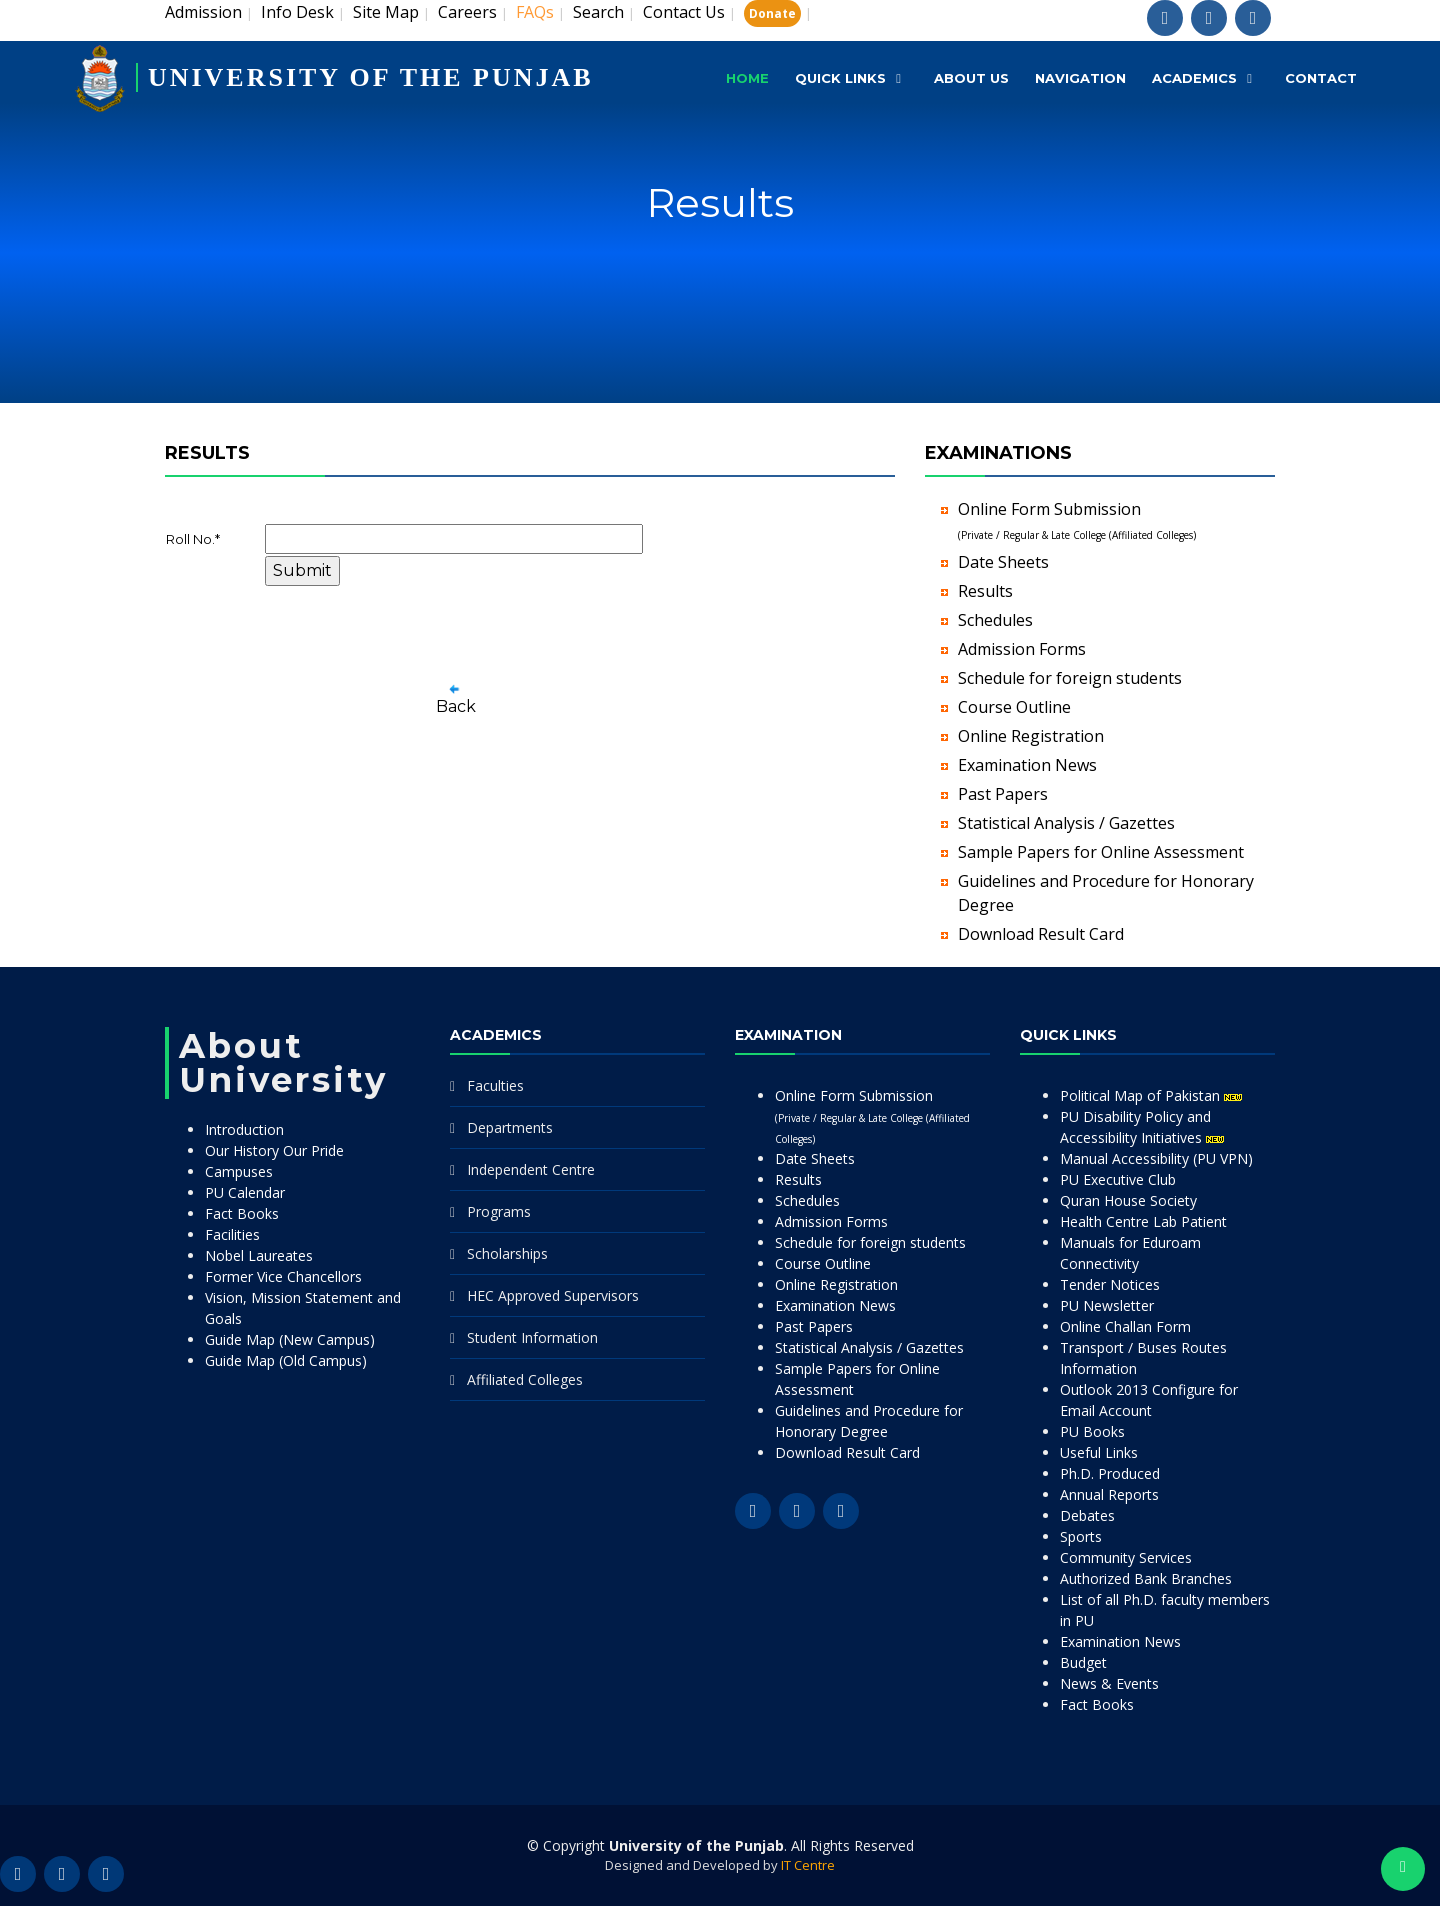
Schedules (995, 620)
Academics (1194, 78)
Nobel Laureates (259, 1255)
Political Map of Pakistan (1151, 1095)
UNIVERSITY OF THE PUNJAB (371, 77)
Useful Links (1099, 1452)
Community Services (1126, 1557)
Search (598, 12)
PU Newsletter (1107, 1305)
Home (747, 78)
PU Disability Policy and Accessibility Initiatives (1142, 1127)
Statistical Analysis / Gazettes (1066, 823)
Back (456, 706)
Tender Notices (1110, 1284)
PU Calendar (245, 1192)
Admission (203, 12)
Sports (1081, 1536)
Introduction (244, 1129)
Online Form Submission (872, 1116)
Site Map (386, 12)
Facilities (232, 1234)
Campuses (239, 1171)
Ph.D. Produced (1110, 1473)
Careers (467, 12)
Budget (1083, 1662)
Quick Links (840, 78)
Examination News (1027, 765)
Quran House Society (1128, 1200)
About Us (971, 78)
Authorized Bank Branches (1146, 1578)
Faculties (495, 1085)
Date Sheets (1003, 562)
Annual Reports (1109, 1494)
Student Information (532, 1337)
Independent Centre (531, 1169)
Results (985, 591)
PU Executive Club (1118, 1179)
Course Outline (1014, 707)
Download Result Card (1041, 934)
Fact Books (242, 1213)
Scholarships (507, 1253)
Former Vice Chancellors (283, 1276)
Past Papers (1003, 794)
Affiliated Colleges (525, 1379)
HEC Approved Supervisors (553, 1295)
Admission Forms (1022, 649)
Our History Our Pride (274, 1150)
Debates (1087, 1515)
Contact (1321, 78)
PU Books (1092, 1431)
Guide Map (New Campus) (290, 1339)
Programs (499, 1211)
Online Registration (1031, 736)
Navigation (1080, 78)
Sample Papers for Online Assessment (1101, 852)
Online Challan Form (1125, 1326)
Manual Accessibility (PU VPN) (1156, 1158)
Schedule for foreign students (1070, 678)
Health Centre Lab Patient (1143, 1221)
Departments (510, 1127)
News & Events (1109, 1683)
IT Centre (808, 1865)
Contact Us (684, 12)
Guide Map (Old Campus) (286, 1360)
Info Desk (297, 12)
